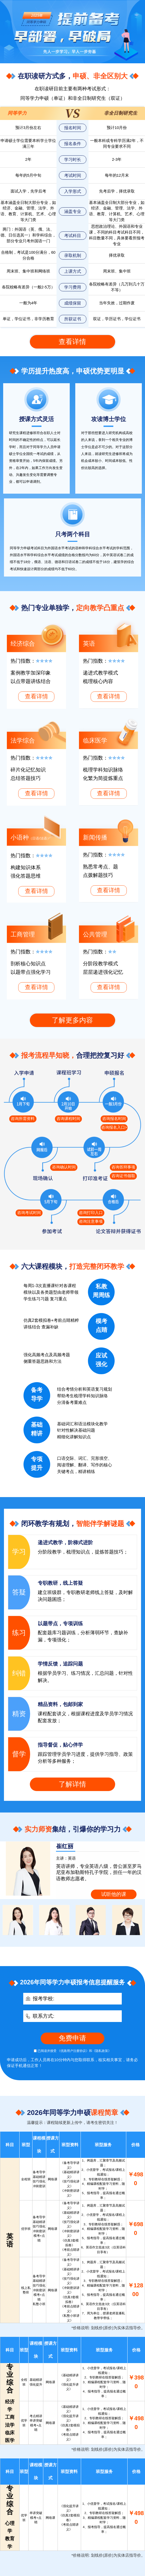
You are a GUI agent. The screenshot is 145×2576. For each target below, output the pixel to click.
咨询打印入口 (91, 1213)
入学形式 (72, 191)
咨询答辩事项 (123, 1167)
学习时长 (72, 159)
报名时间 (72, 127)
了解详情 (72, 1784)
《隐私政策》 (101, 2050)
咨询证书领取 (123, 1176)
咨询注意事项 (91, 1221)
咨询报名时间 (114, 1119)
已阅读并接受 (45, 2050)
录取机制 (72, 255)
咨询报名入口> (114, 1127)
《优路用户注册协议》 (73, 2050)
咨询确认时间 (64, 1167)
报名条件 (72, 143)
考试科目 (72, 235)
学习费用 (72, 287)
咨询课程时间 (68, 1119)
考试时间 (72, 175)
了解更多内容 (72, 1020)
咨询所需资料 (23, 1119)
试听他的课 (113, 1894)
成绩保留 (72, 303)
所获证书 (72, 318)
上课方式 (72, 271)
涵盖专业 (72, 211)
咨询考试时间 (29, 1213)
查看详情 (72, 342)
